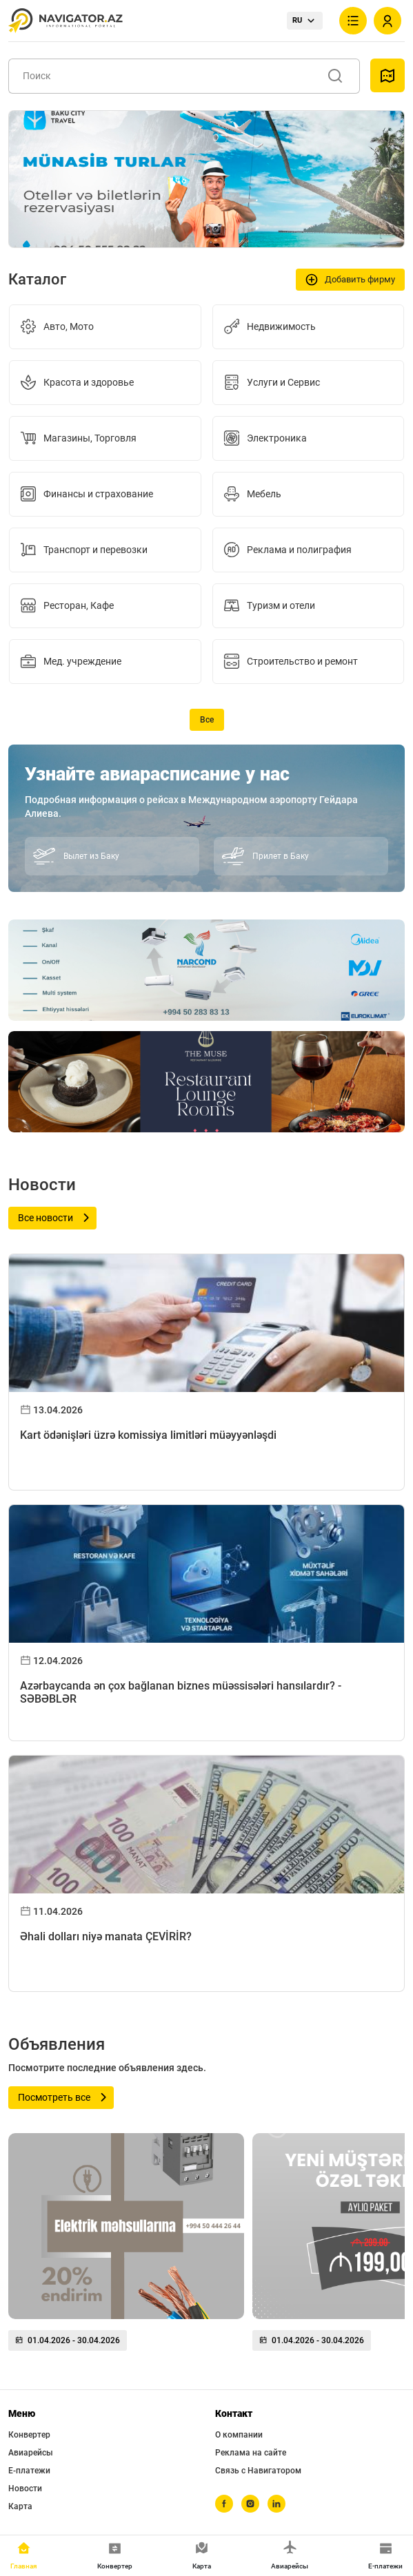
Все (207, 720)
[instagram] (250, 2504)
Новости (25, 2488)
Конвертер (29, 2435)
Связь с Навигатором (258, 2470)
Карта (20, 2506)
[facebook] (224, 2504)
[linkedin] (276, 2504)
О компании (239, 2435)
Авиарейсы (30, 2453)
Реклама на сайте (250, 2453)
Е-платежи (29, 2470)
